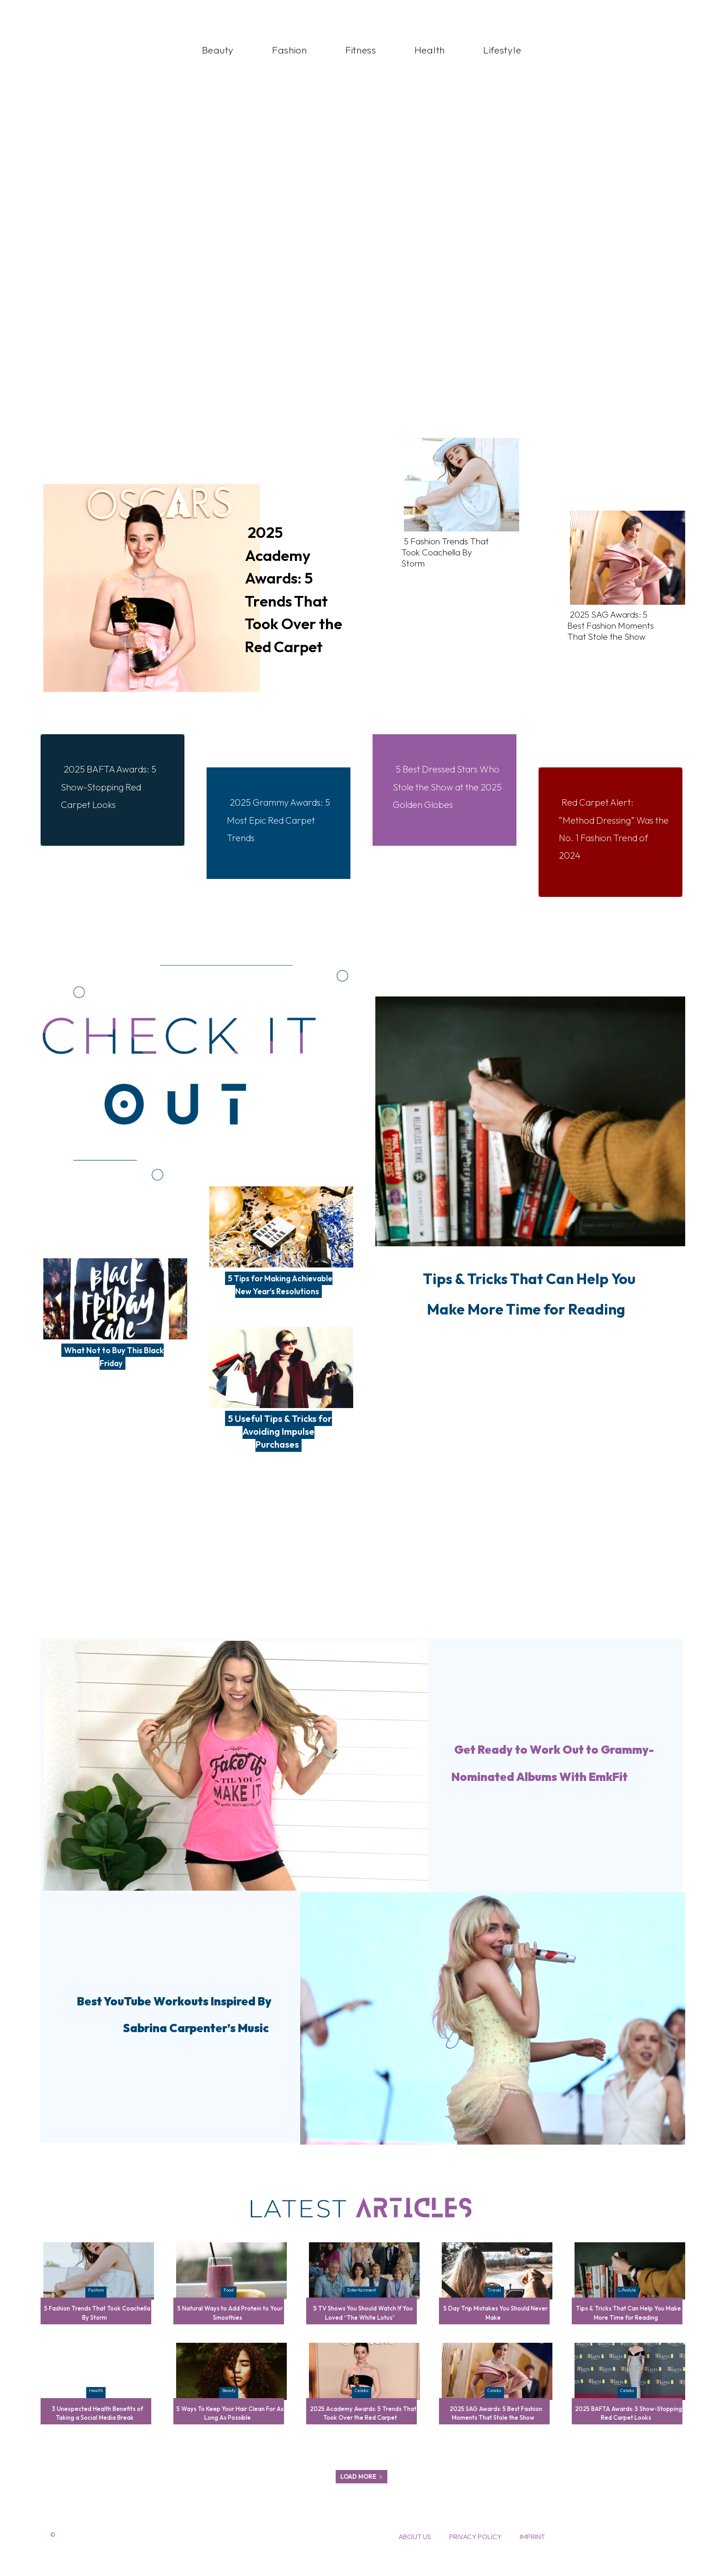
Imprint (532, 2558)
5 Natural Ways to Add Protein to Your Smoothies (230, 2325)
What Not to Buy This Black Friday (114, 1356)
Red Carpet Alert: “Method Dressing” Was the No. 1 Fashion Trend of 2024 (610, 828)
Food (229, 2303)
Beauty (229, 2403)
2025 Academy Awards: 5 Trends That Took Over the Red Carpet (297, 587)
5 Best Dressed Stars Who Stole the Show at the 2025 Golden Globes (447, 794)
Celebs (361, 2403)
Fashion (96, 2303)
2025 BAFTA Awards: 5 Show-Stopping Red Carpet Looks (113, 786)
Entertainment (361, 2303)
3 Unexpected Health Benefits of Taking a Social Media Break (95, 2426)
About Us (414, 2558)
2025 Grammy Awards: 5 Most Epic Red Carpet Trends (275, 819)
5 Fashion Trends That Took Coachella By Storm (446, 552)
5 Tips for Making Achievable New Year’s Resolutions (278, 1290)
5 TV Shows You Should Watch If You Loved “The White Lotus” (362, 2325)
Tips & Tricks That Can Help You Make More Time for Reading (527, 1320)
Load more (361, 2498)
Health (96, 2403)
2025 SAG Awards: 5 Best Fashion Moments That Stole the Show (612, 625)
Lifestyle (627, 2303)
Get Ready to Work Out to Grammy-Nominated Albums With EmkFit (539, 1773)
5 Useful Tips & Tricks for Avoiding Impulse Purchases (280, 1444)
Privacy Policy (475, 2558)
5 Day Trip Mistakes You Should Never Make (495, 2325)
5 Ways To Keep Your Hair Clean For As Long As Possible (230, 2426)
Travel (494, 2303)
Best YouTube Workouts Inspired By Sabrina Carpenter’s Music (173, 2024)
